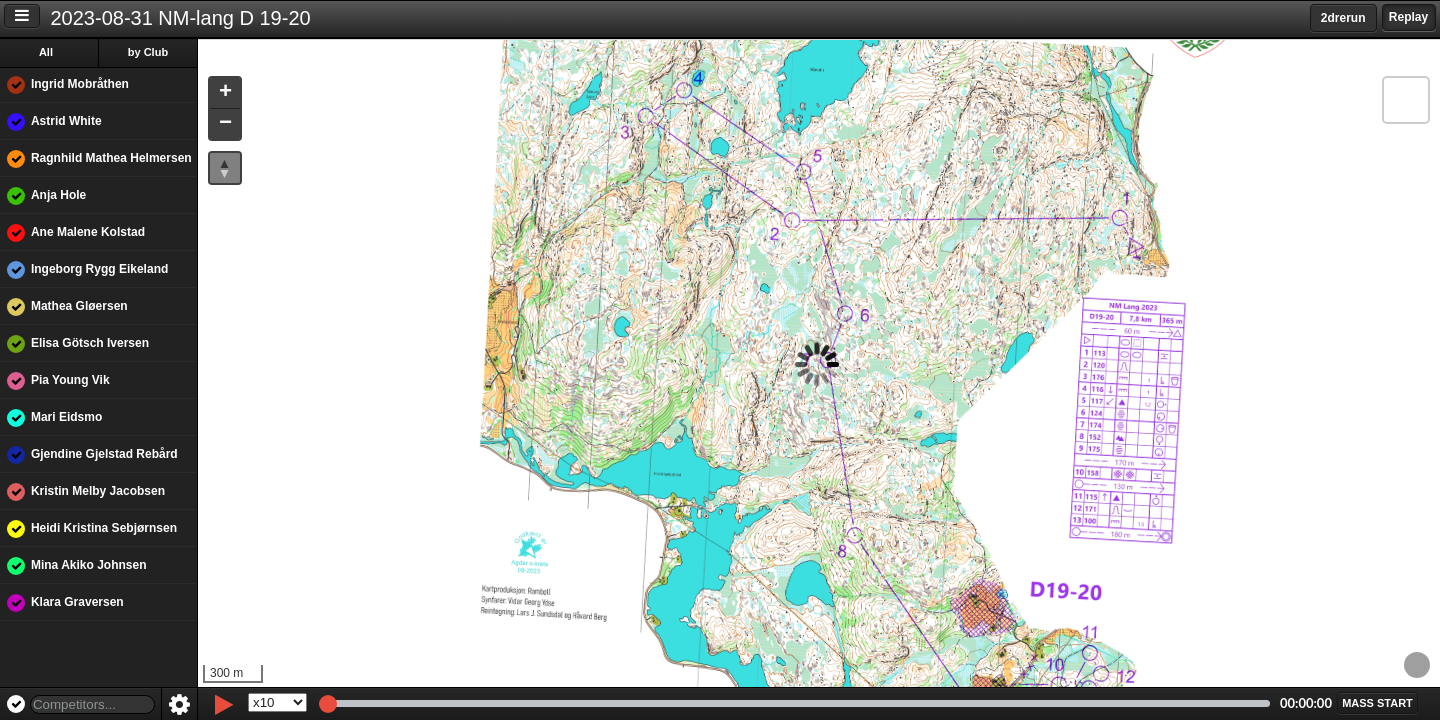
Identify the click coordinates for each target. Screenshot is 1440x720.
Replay (1408, 17)
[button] (228, 93)
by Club (151, 52)
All (49, 52)
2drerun (1343, 18)
